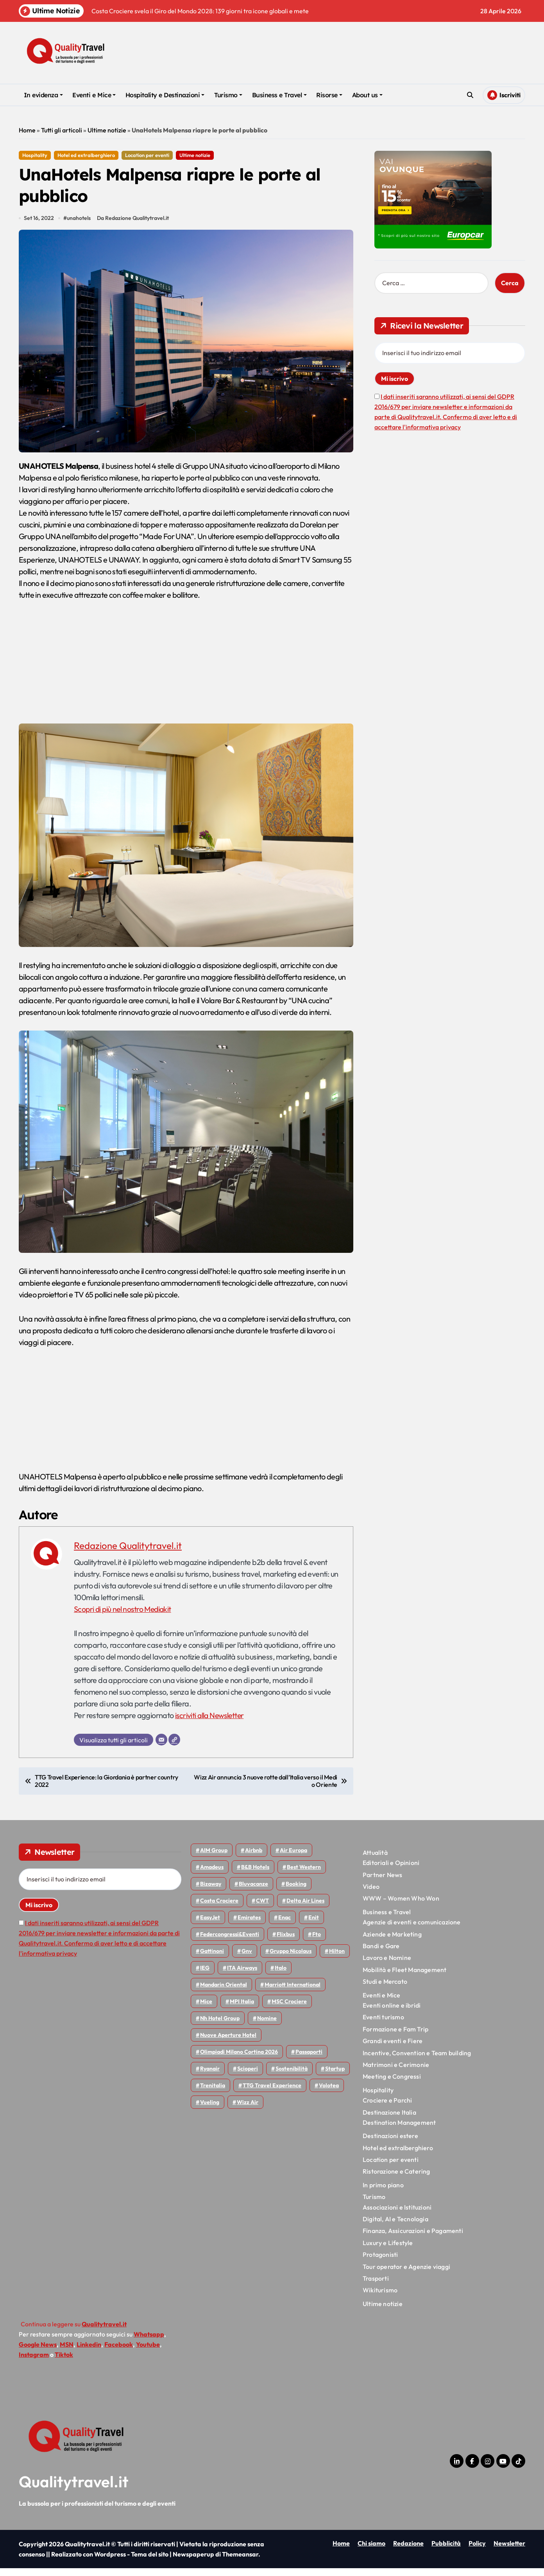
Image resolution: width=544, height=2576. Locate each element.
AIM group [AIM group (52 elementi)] (213, 1857)
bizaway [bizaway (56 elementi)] (210, 1891)
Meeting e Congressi (392, 2084)
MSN (66, 2352)
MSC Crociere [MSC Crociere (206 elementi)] (289, 2009)
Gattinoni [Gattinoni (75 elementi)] (212, 1958)
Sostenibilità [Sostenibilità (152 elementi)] (292, 2076)
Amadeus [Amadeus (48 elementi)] (212, 1874)
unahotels (79, 225)
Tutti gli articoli (61, 130)
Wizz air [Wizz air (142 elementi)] (247, 2109)
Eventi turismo (383, 2025)
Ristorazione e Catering (396, 2179)
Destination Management (399, 2130)
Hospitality (34, 155)
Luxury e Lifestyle (388, 2250)
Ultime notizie (107, 130)
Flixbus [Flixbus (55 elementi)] (286, 1941)
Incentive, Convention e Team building (417, 2060)
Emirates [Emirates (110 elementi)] (249, 1925)
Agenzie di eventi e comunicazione (412, 1930)
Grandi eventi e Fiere (392, 2049)
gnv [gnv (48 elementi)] (247, 1958)
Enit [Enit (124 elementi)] (313, 1925)
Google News (38, 2352)
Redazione (408, 2551)
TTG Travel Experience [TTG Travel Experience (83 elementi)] (272, 2093)
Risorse (329, 95)
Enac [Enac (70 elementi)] (284, 1925)
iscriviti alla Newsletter (210, 1722)
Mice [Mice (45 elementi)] (206, 2009)
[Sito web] (174, 1747)
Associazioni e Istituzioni (397, 2215)
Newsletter (509, 2551)
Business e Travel (279, 95)
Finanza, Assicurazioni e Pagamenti (413, 2238)
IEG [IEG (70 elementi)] (204, 1975)
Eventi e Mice (94, 95)
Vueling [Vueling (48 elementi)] (209, 2109)
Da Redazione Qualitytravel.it (134, 225)
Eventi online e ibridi (392, 2013)
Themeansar (240, 2562)
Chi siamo (371, 2551)
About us (367, 95)
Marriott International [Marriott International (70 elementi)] (292, 1992)
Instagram (34, 2362)
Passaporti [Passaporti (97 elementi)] (308, 2059)
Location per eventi (147, 155)
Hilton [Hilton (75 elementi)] (337, 1958)
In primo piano (383, 2193)
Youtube (148, 2352)
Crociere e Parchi (387, 2108)
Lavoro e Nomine (387, 1965)
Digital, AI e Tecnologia (395, 2227)
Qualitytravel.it (74, 2489)
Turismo (228, 95)
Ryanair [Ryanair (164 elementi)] (210, 2076)
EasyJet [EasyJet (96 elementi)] (210, 1925)
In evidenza (43, 95)
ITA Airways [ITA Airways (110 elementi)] (242, 1975)
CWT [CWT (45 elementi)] (262, 1908)
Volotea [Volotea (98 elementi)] (329, 2093)
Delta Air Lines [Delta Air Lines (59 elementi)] (305, 1908)
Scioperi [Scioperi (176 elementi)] (247, 2076)
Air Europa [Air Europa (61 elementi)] (293, 1857)
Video (371, 1894)
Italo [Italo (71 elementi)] (280, 1975)
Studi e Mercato (385, 1989)
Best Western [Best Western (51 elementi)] (304, 1874)
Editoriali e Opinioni (391, 1870)
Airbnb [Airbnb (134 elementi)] (253, 1857)
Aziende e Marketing (392, 1942)
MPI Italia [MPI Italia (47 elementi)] (242, 2009)
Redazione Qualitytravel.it (128, 1553)
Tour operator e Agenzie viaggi (406, 2274)
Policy (477, 2551)
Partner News (382, 1882)
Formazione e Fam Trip (395, 2037)
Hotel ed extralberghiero (86, 155)
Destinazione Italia (389, 2120)
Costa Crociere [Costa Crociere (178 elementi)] (219, 1908)
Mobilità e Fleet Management (404, 1977)
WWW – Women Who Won (401, 1906)
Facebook (118, 2352)
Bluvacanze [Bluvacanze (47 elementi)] (253, 1891)
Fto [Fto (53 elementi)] (316, 1941)
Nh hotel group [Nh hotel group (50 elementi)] (220, 2025)
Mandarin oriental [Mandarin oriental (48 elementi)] (223, 1992)
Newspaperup (193, 2562)
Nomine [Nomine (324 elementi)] (267, 2025)
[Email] (161, 1747)
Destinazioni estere (390, 2143)
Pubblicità (446, 2551)
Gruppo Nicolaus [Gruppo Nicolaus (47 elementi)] (290, 1958)
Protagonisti (380, 2262)
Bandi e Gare (381, 1954)
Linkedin (89, 2352)
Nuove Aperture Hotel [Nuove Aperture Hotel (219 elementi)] (228, 2042)
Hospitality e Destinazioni (165, 95)
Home (27, 130)
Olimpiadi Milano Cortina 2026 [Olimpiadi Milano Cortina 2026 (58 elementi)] (239, 2059)
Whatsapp (149, 2342)
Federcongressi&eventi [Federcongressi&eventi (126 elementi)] (229, 1941)
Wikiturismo (380, 2298)
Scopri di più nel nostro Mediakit (124, 1616)
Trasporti (376, 2286)
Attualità (375, 1860)
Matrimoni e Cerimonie (396, 2072)
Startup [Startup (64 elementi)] (335, 2076)
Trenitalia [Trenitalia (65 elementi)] (212, 2093)
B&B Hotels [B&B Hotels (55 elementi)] (255, 1874)
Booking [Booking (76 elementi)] (296, 1891)
